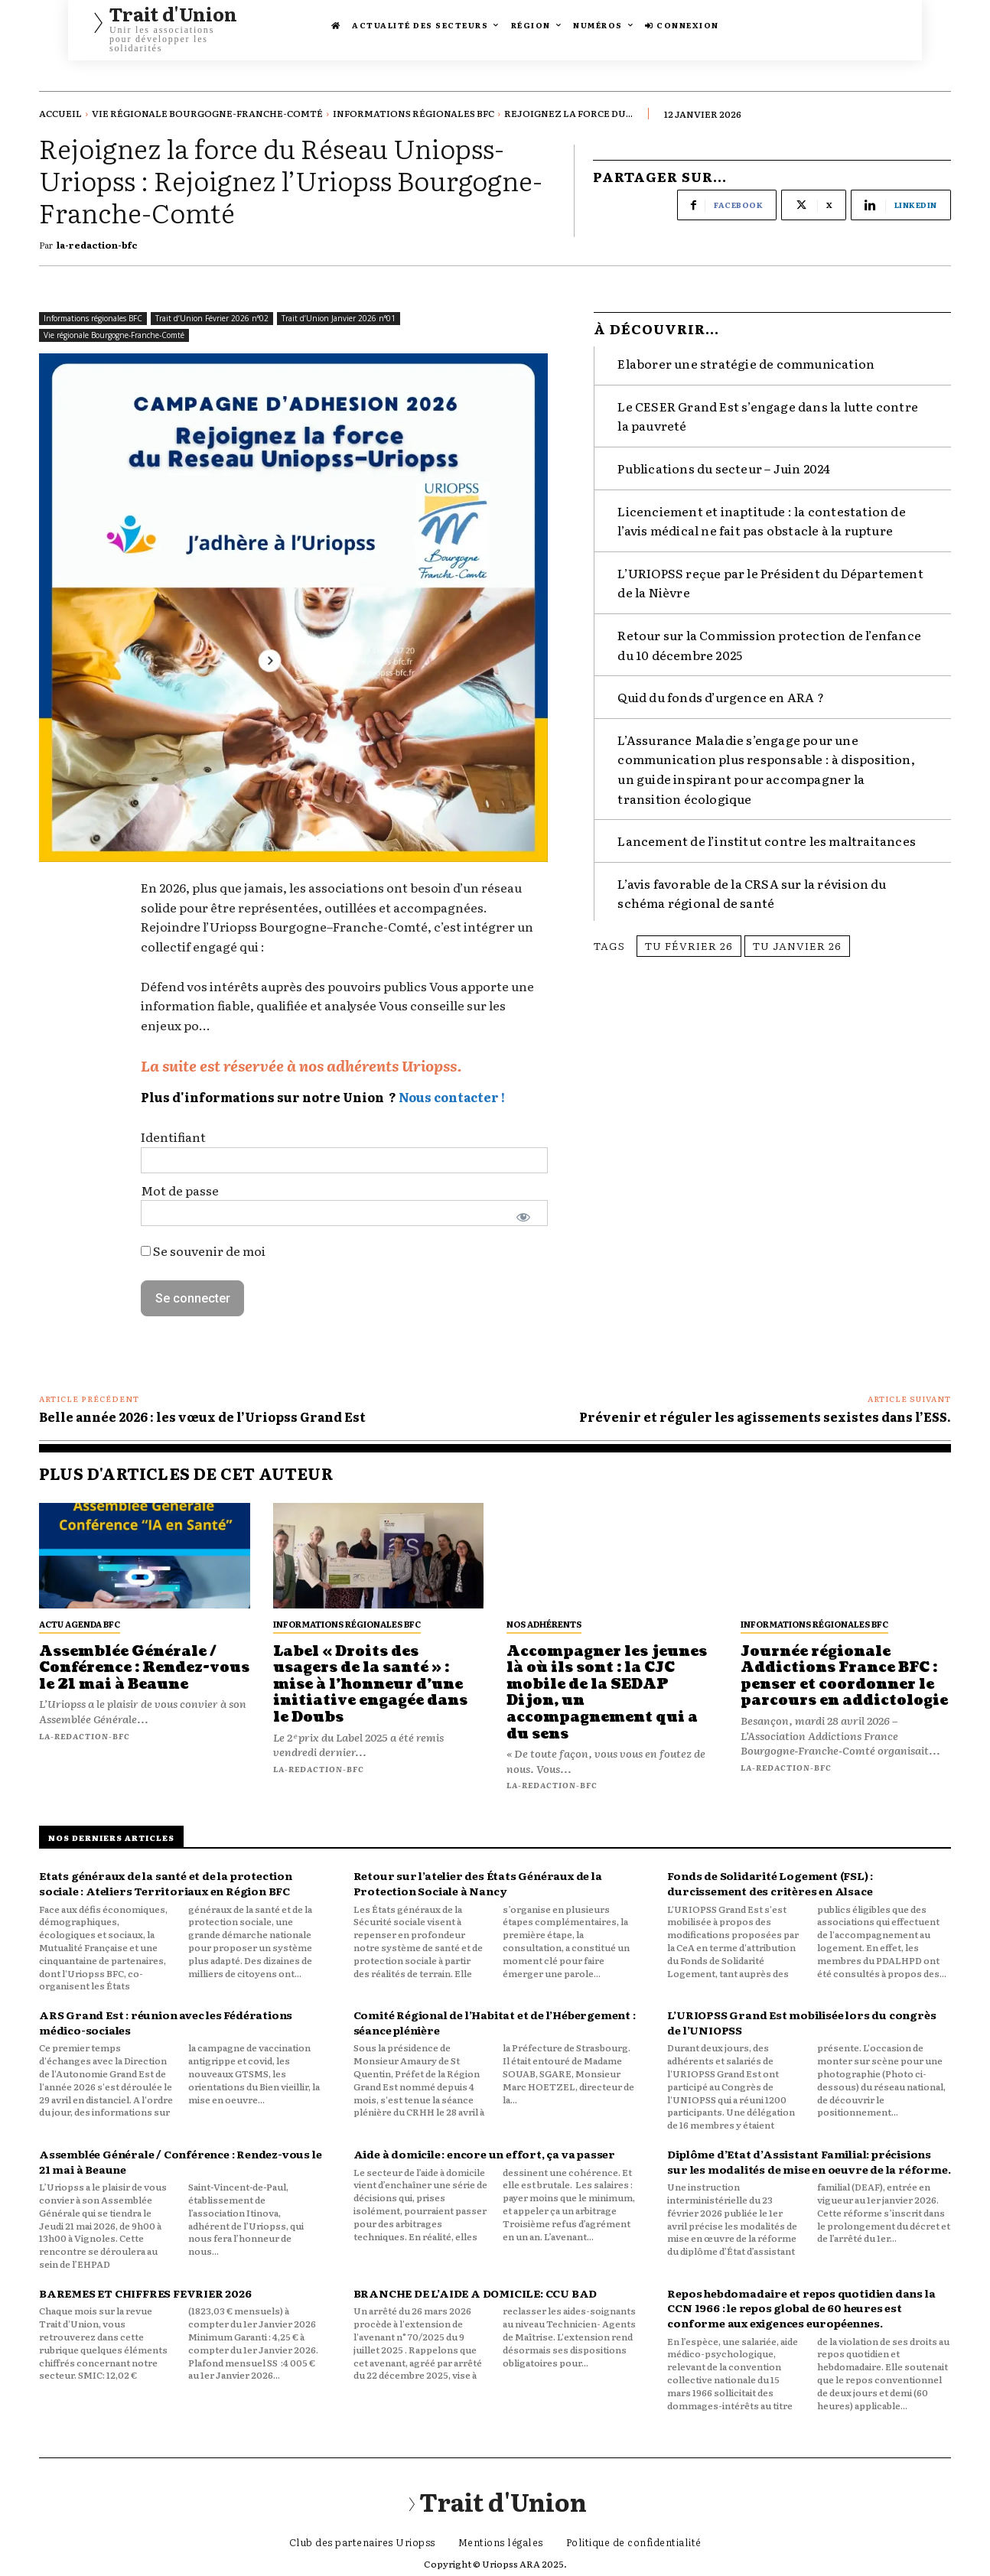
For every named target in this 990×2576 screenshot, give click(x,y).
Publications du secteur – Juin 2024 (723, 461)
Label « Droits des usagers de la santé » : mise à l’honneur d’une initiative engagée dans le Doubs (370, 1684)
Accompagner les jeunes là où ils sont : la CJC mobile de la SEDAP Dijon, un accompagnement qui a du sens (606, 1693)
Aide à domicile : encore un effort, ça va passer (485, 2153)
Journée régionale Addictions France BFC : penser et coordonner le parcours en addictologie (844, 1676)
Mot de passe (180, 1190)
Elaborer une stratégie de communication (745, 356)
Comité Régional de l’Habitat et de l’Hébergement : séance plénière (494, 2022)
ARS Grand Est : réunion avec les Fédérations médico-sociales (165, 2022)
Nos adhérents (543, 1624)
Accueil (60, 113)
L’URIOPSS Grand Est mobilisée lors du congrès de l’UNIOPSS (801, 2022)
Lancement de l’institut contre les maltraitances (766, 834)
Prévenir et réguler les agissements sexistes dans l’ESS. (765, 1416)
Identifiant (173, 1136)
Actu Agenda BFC (79, 1624)
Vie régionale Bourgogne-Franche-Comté (207, 113)
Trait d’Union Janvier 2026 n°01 (338, 318)
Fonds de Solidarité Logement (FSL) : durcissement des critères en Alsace (770, 1883)
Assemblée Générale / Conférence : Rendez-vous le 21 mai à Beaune (144, 1668)
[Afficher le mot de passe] (524, 1217)
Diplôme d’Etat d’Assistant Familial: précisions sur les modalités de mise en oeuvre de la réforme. (808, 2161)
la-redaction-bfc (97, 244)
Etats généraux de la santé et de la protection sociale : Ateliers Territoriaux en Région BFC (165, 1883)
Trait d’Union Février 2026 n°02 (212, 318)
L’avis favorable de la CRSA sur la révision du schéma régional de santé (751, 886)
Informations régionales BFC (413, 113)
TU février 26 (689, 938)
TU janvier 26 (797, 938)
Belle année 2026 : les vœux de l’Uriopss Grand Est (202, 1416)
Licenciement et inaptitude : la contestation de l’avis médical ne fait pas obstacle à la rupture (761, 513)
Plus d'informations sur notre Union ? (268, 1097)
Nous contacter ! (452, 1097)
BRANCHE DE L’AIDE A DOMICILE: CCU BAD (475, 2293)
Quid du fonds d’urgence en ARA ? (720, 690)
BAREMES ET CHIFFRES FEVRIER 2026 (145, 2293)
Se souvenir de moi (203, 1250)
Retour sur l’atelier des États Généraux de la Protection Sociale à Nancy (477, 1883)
